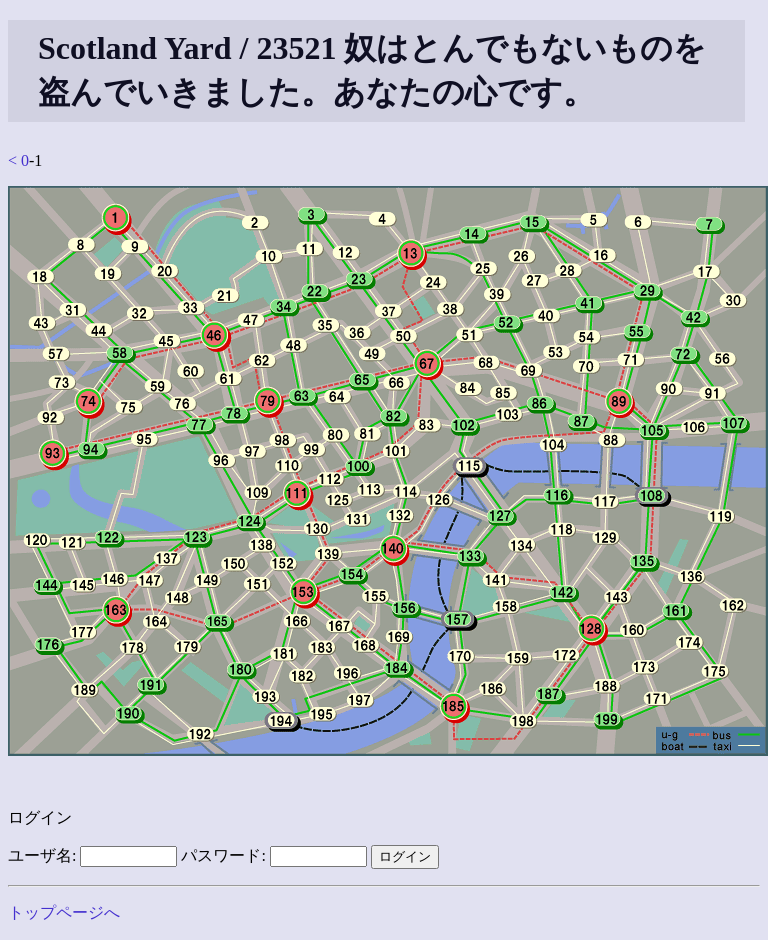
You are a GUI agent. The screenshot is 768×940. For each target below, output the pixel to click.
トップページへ (64, 912)
